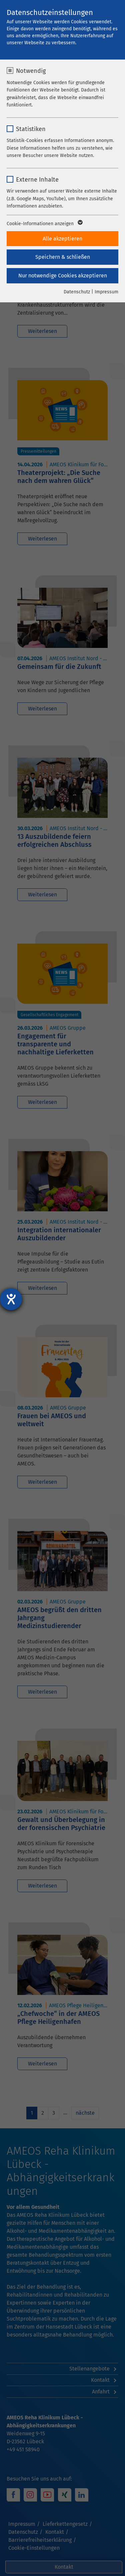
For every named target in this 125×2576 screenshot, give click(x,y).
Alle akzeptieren (62, 238)
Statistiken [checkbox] (31, 129)
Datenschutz (77, 292)
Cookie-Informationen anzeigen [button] (44, 223)
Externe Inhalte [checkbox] (37, 179)
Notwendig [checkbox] (31, 71)
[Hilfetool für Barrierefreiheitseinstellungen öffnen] (11, 1299)
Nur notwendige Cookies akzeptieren (62, 275)
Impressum (106, 292)
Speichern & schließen (62, 257)
